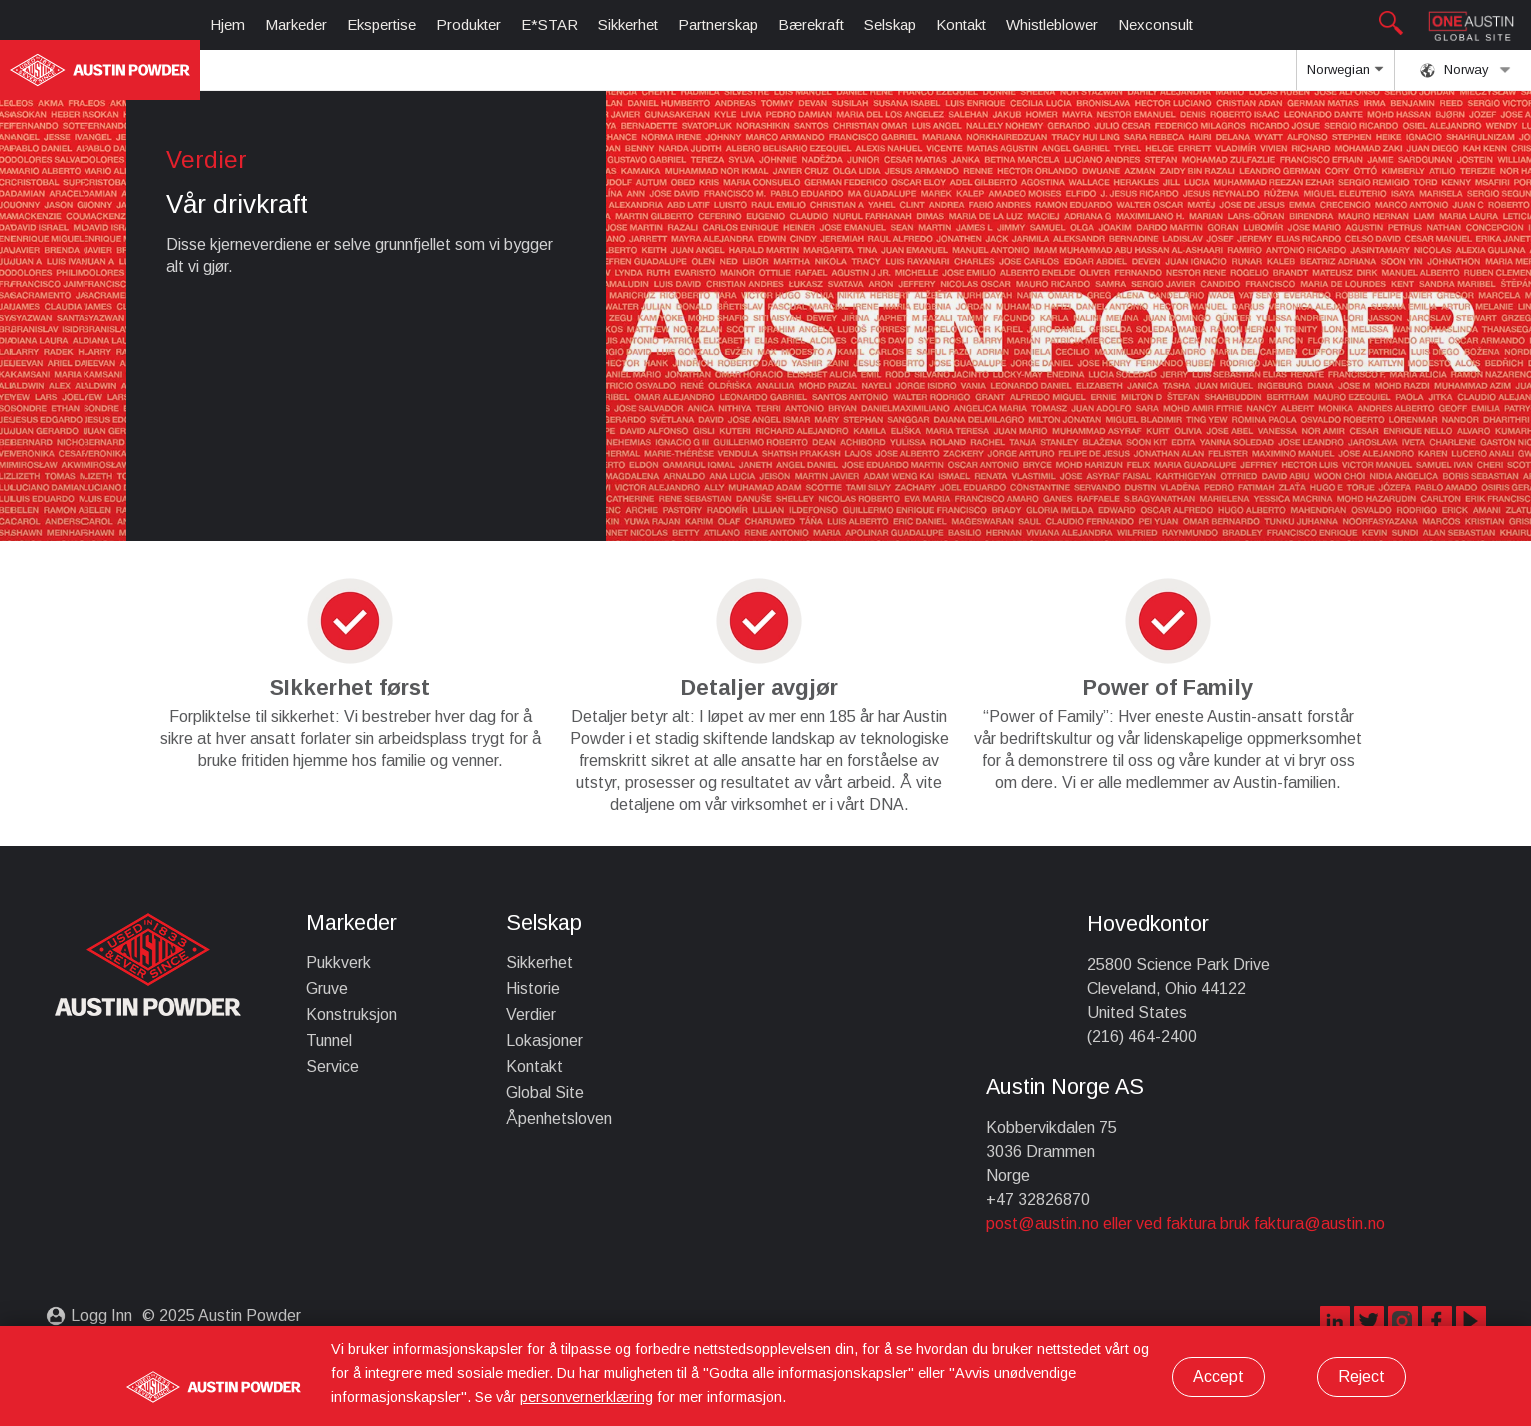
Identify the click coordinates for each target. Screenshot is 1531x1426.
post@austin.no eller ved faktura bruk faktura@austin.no (1185, 1223)
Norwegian (1345, 76)
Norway (1465, 70)
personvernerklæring (586, 1397)
